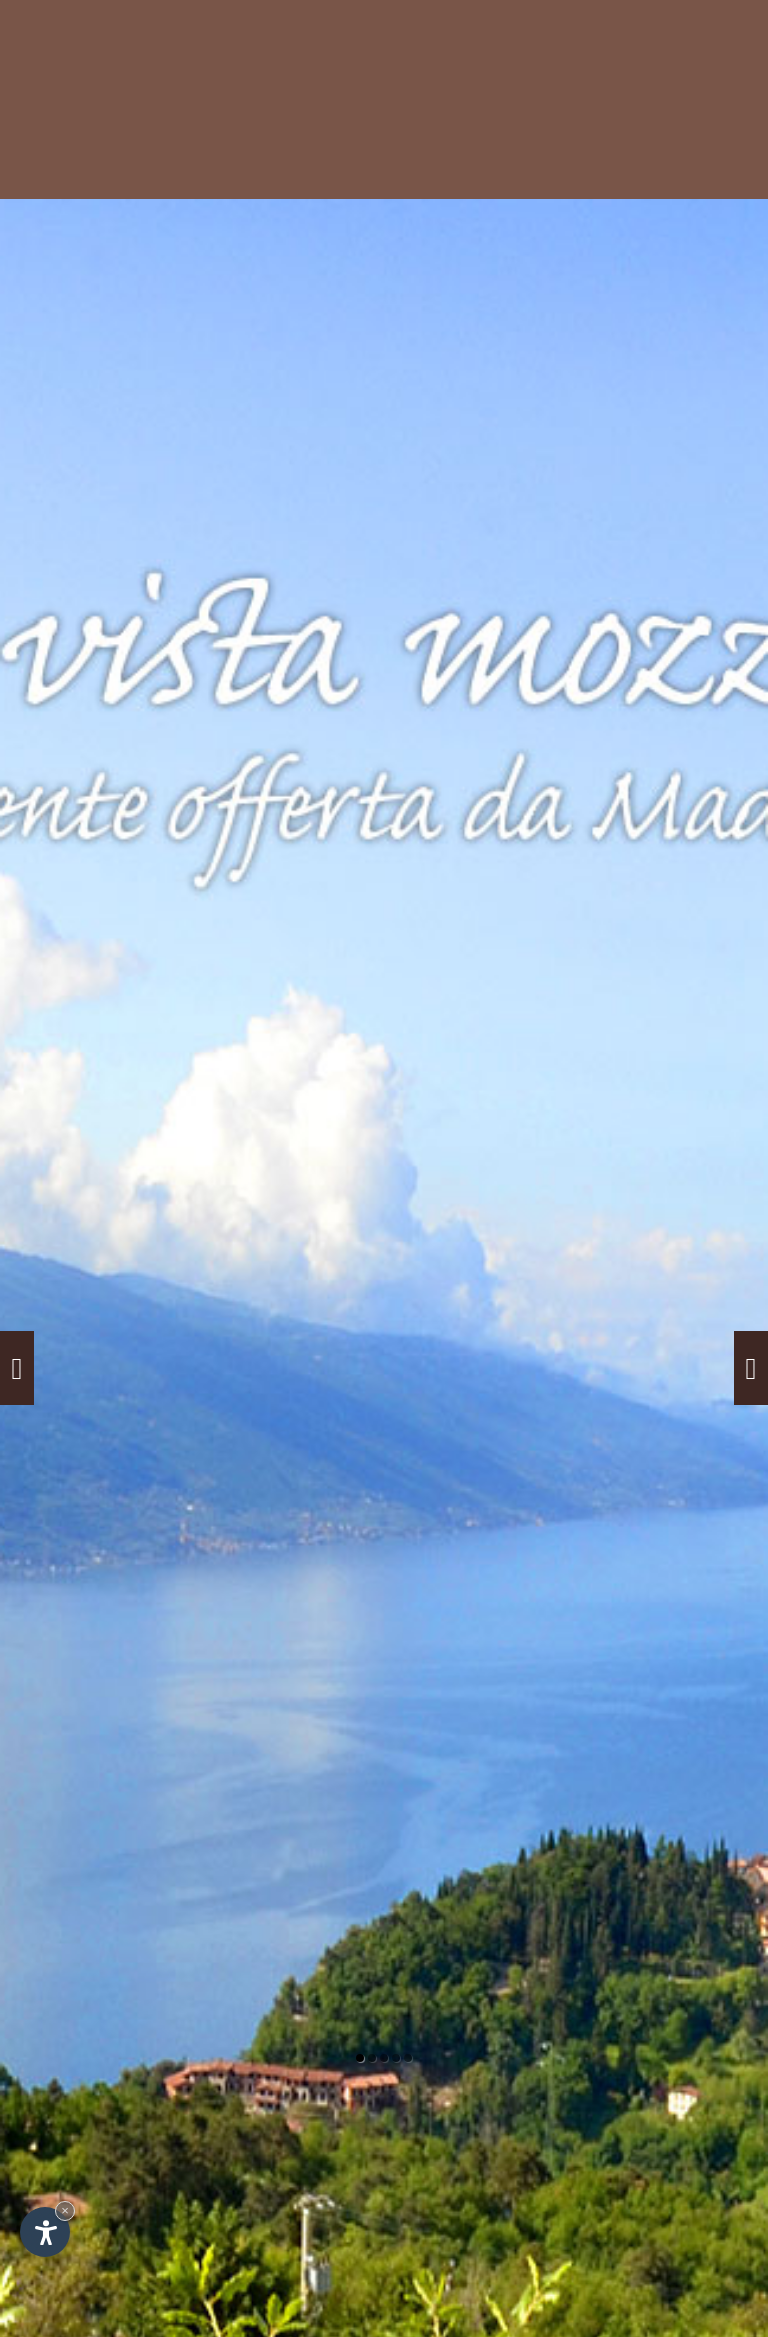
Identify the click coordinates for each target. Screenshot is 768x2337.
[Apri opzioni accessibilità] (45, 2232)
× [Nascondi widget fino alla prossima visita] (65, 2210)
